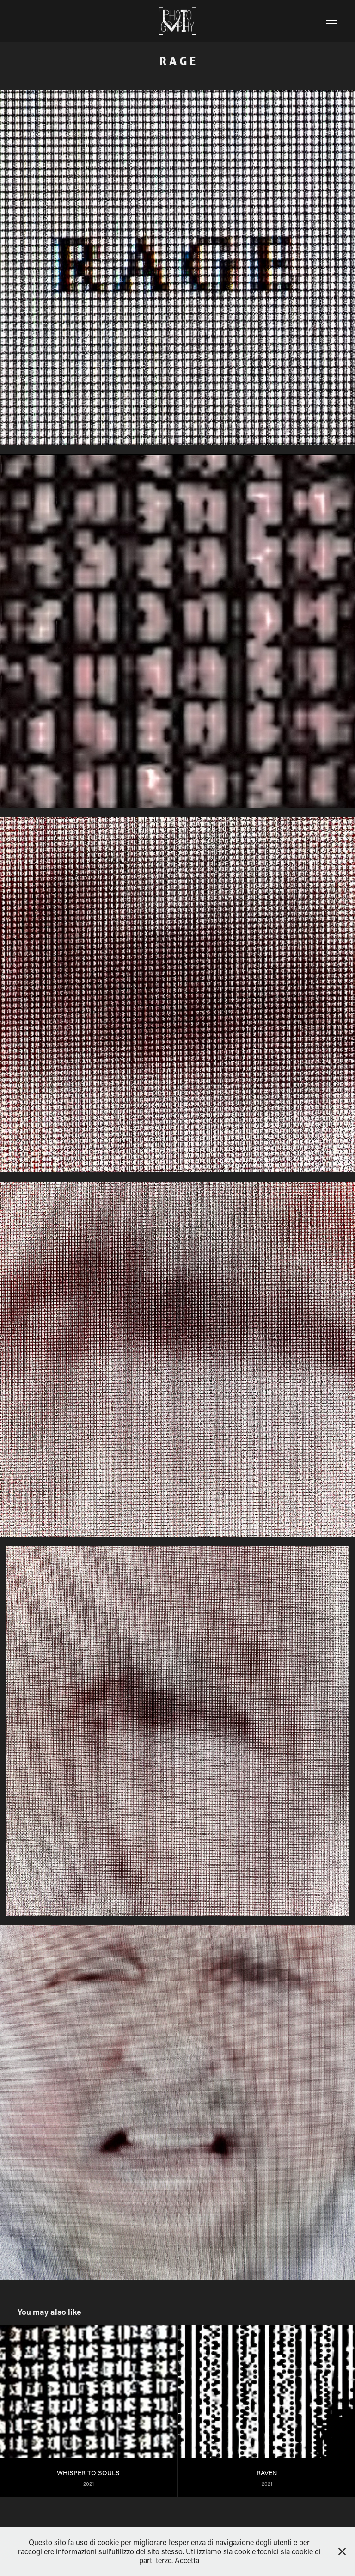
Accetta (187, 2560)
